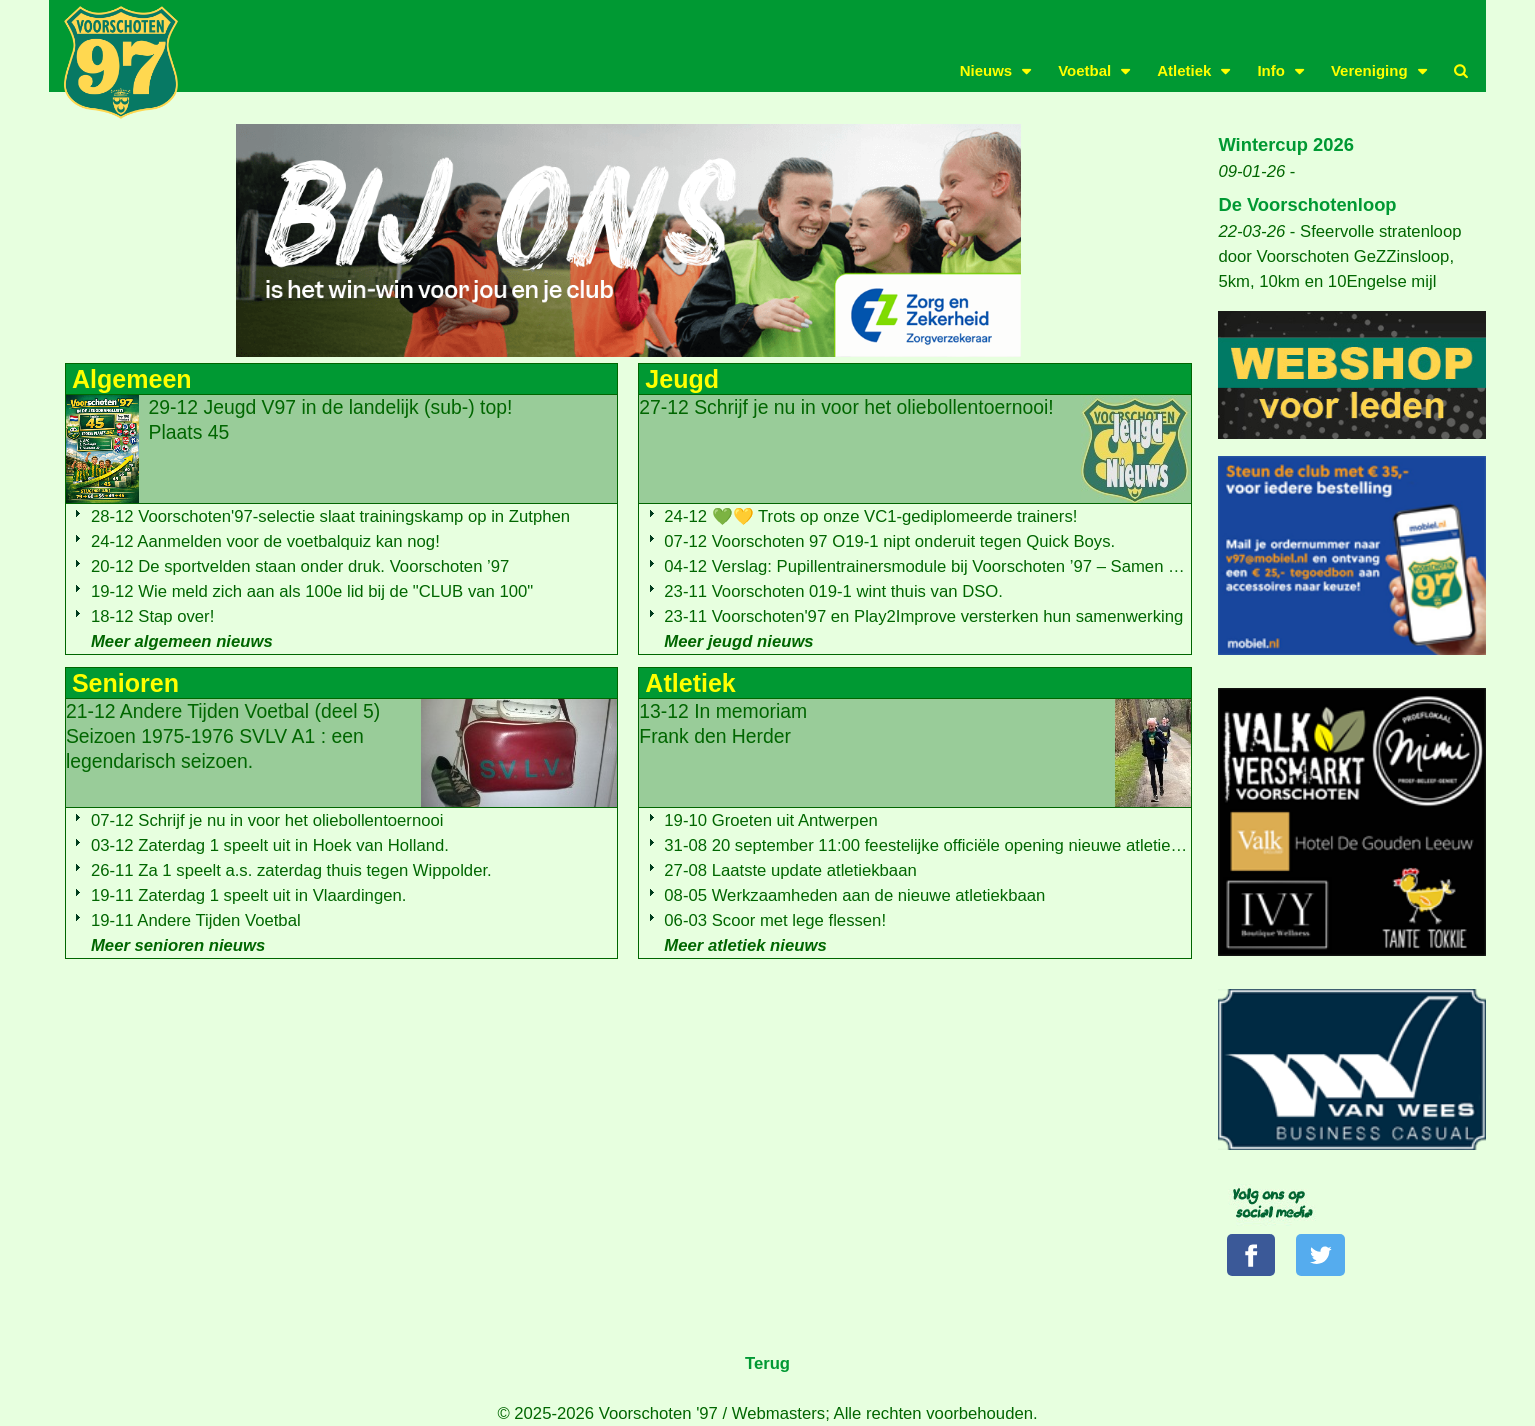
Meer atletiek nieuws (745, 945)
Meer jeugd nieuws (738, 641)
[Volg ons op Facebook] (1251, 1255)
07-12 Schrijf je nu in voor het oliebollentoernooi (267, 820)
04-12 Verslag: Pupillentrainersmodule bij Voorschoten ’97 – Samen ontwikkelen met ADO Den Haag (1035, 566)
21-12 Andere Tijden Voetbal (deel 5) (223, 736)
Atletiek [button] (1184, 70)
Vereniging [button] (1369, 70)
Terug (767, 1363)
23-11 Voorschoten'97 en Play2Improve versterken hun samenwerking (923, 616)
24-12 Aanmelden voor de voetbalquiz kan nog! (265, 541)
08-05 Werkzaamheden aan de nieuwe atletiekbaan (854, 895)
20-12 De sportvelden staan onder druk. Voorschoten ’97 (300, 566)
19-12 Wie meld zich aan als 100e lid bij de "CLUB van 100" (312, 591)
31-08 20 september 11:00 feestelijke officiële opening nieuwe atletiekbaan (940, 845)
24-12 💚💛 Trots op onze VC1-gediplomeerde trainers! (870, 516)
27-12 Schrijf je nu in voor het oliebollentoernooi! (846, 407)
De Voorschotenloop (1307, 204)
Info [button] (1271, 70)
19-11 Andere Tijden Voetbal (196, 920)
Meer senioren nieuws (178, 945)
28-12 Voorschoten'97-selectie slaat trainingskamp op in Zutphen (330, 516)
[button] (1461, 71)
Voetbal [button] (1084, 70)
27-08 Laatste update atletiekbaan (790, 870)
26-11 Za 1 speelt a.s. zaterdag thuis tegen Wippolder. (291, 870)
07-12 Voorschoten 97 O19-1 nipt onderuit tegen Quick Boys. (889, 541)
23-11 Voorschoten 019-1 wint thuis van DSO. (833, 591)
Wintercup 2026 (1286, 144)
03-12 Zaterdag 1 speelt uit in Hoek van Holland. (270, 845)
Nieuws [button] (986, 70)
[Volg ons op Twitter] (1320, 1255)
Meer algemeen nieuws (182, 641)
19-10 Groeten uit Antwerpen (770, 820)
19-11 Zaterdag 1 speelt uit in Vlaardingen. (248, 895)
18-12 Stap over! (152, 616)
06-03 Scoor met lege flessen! (775, 920)
